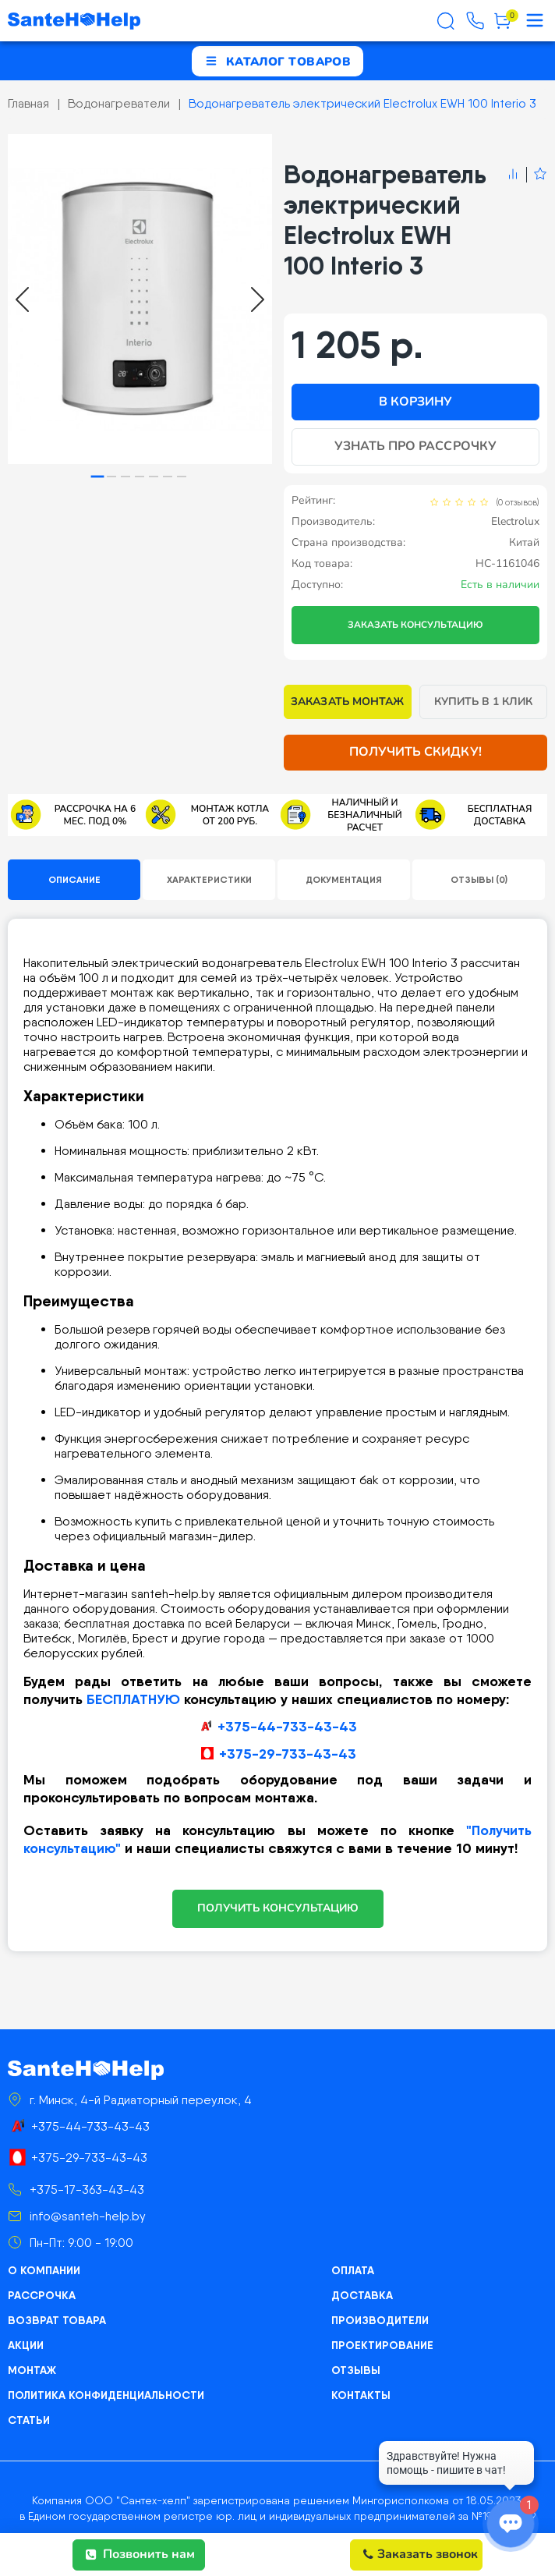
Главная (28, 103)
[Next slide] (257, 299)
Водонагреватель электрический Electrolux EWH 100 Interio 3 (362, 103)
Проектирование (382, 2345)
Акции (26, 2345)
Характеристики (209, 879)
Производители (380, 2320)
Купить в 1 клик (483, 701)
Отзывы (355, 2370)
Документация (344, 879)
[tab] (97, 477)
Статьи (29, 2420)
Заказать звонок (420, 2554)
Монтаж (32, 2370)
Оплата (352, 2270)
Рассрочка (42, 2295)
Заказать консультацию (415, 624)
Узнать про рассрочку (415, 446)
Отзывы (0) (479, 879)
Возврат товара (57, 2320)
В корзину (415, 401)
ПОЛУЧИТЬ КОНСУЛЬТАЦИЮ (278, 1908)
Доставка (362, 2295)
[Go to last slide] (22, 299)
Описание (74, 879)
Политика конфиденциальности (106, 2395)
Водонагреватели (119, 103)
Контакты (361, 2395)
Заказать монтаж (347, 701)
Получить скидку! (415, 751)
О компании (44, 2270)
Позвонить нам (140, 2554)
